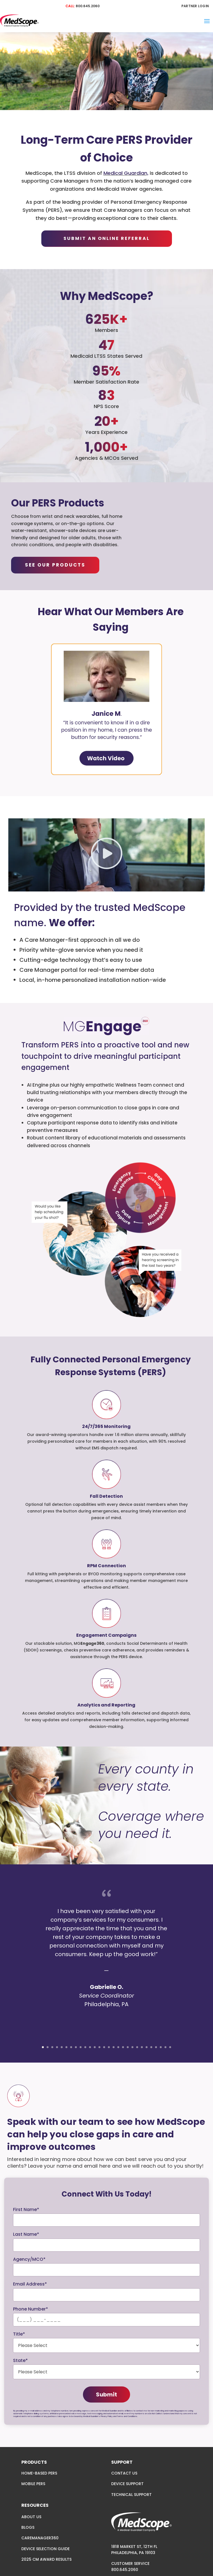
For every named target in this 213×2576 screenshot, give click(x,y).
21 (137, 2047)
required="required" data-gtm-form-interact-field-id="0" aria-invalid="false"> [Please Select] (106, 2371)
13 (99, 2047)
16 (114, 2047)
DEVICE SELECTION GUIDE (45, 2549)
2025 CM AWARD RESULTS (46, 2559)
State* (20, 2360)
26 (161, 2047)
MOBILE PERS (33, 2483)
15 (109, 2047)
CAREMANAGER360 (40, 2538)
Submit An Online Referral (107, 238)
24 (151, 2047)
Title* (19, 2334)
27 (165, 2047)
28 (170, 2047)
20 (132, 2047)
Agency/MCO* (29, 2259)
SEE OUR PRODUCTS (55, 565)
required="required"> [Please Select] (106, 2345)
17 (118, 2047)
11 (90, 2047)
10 (85, 2047)
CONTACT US (124, 2473)
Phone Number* (30, 2309)
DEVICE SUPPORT (127, 2483)
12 (95, 2047)
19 (128, 2047)
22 (142, 2047)
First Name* (26, 2209)
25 (156, 2047)
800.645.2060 (88, 6)
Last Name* (26, 2234)
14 (104, 2047)
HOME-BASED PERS (39, 2473)
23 (147, 2047)
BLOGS (27, 2527)
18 (123, 2047)
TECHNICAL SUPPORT (131, 2494)
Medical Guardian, (125, 173)
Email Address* (30, 2284)
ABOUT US (31, 2517)
